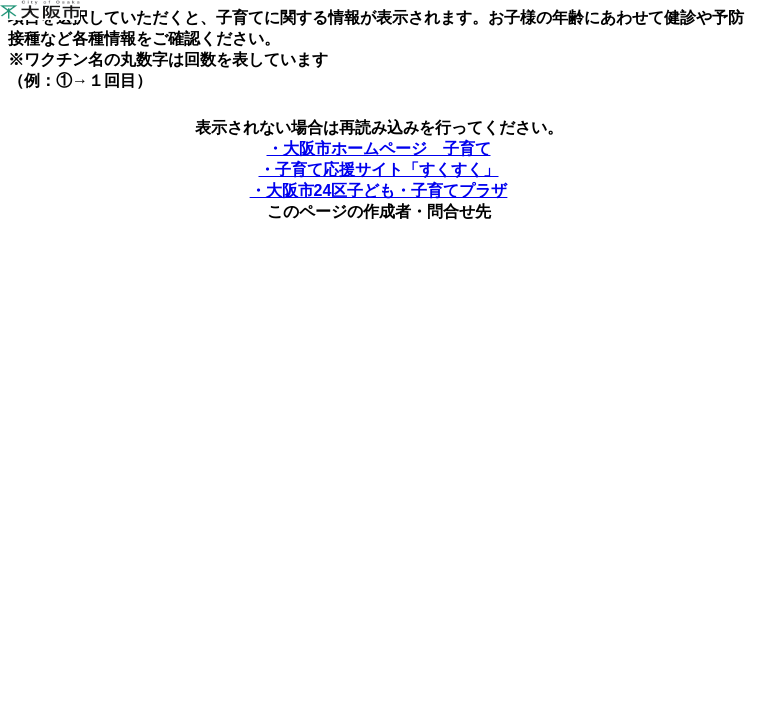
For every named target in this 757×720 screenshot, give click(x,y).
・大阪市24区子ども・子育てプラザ (379, 190)
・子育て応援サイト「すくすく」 (379, 169)
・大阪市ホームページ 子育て (379, 148)
